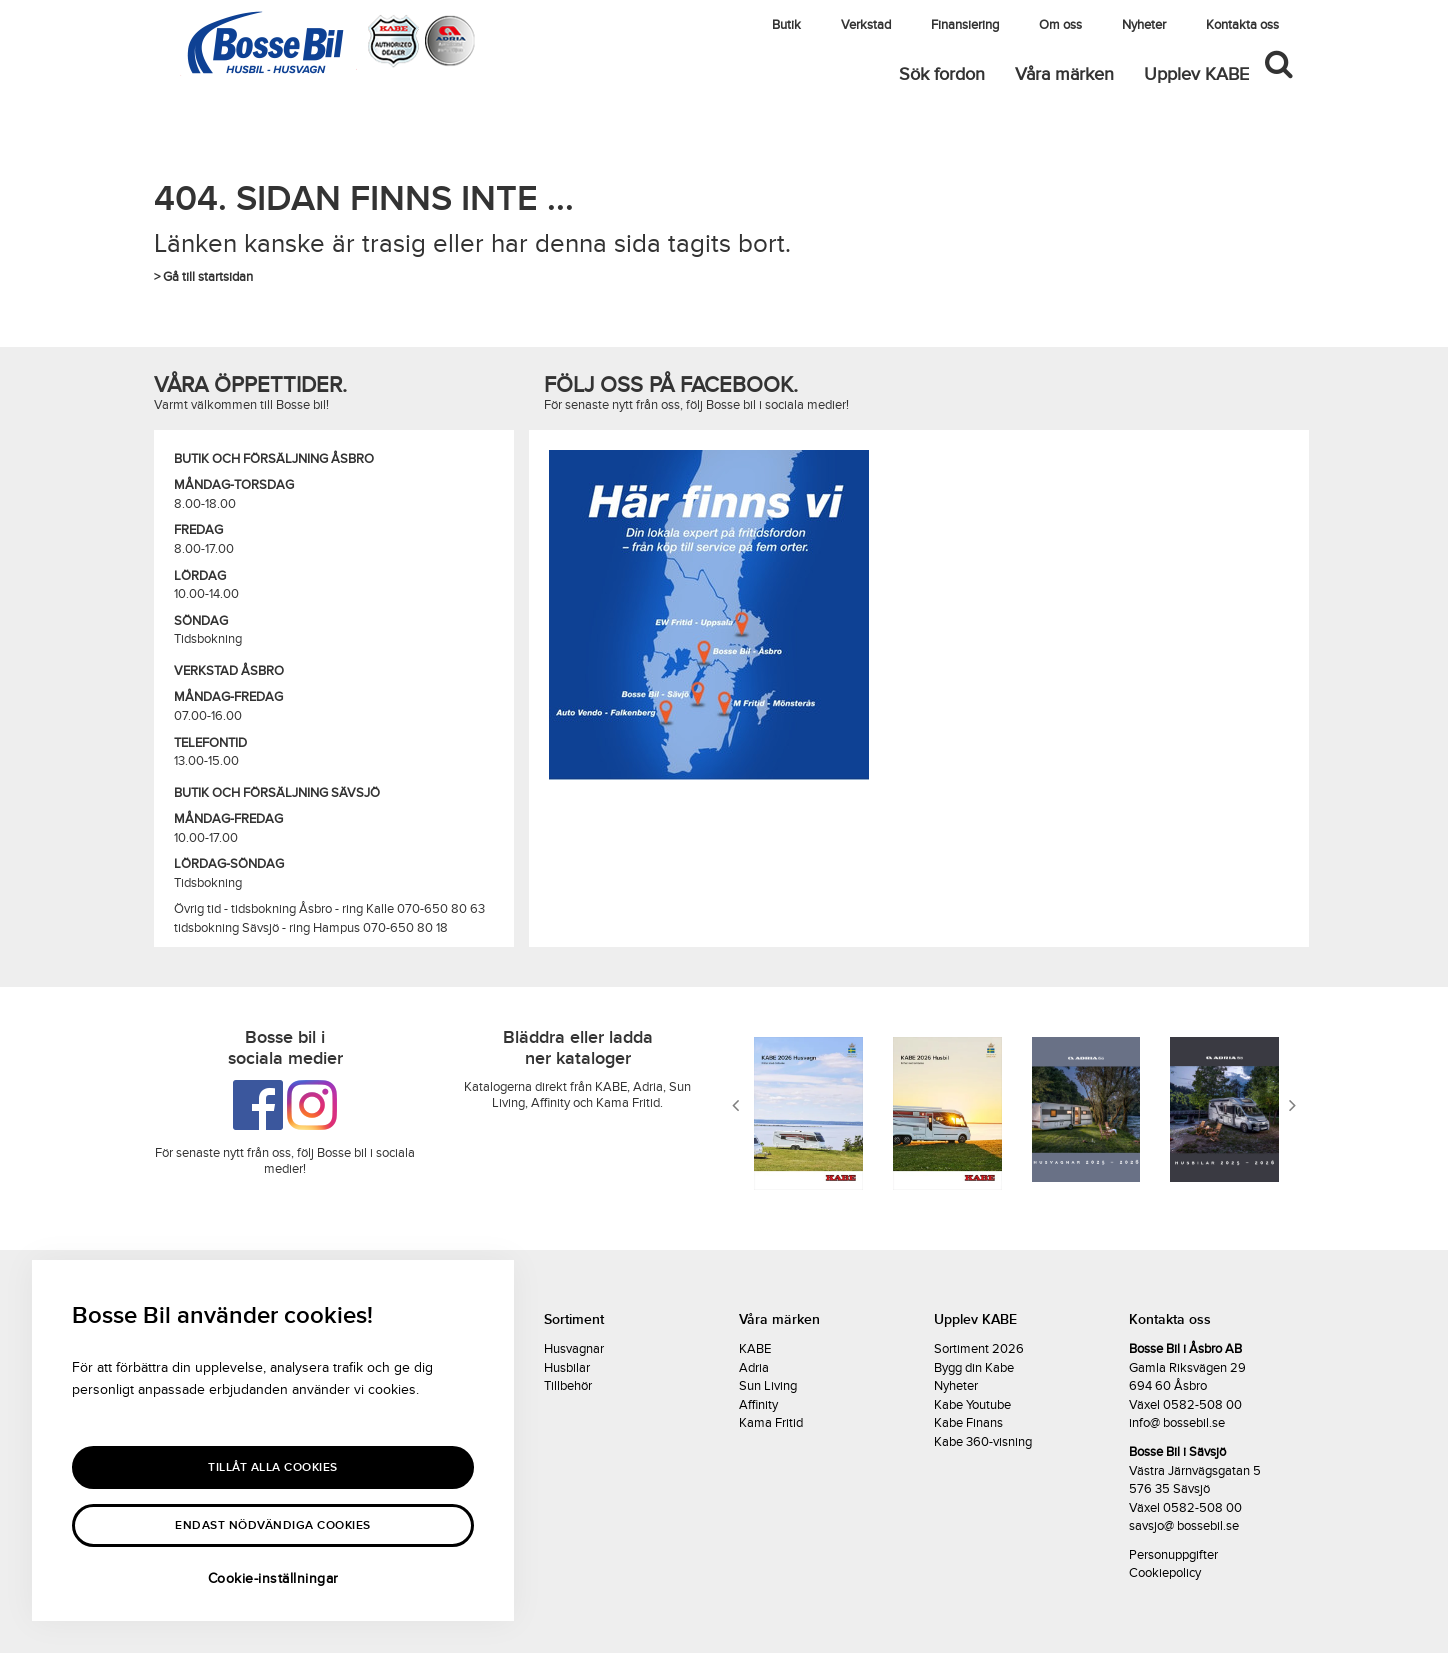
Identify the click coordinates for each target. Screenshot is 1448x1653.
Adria (754, 1368)
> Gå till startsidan (203, 277)
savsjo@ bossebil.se (1184, 1526)
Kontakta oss (1242, 25)
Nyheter (1144, 25)
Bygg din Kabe (974, 1368)
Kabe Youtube (972, 1405)
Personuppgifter (1173, 1555)
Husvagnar (574, 1349)
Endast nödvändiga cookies (273, 1525)
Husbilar (567, 1368)
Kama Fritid (771, 1423)
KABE (755, 1349)
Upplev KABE (1196, 74)
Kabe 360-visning (983, 1442)
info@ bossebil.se (1177, 1423)
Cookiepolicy (1165, 1573)
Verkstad (866, 25)
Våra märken (1064, 74)
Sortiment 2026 (979, 1349)
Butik (786, 25)
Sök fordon (942, 74)
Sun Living (768, 1386)
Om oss (1060, 25)
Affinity (758, 1405)
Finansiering (965, 25)
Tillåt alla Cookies (273, 1467)
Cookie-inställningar (273, 1578)
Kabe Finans (968, 1423)
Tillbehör (568, 1386)
